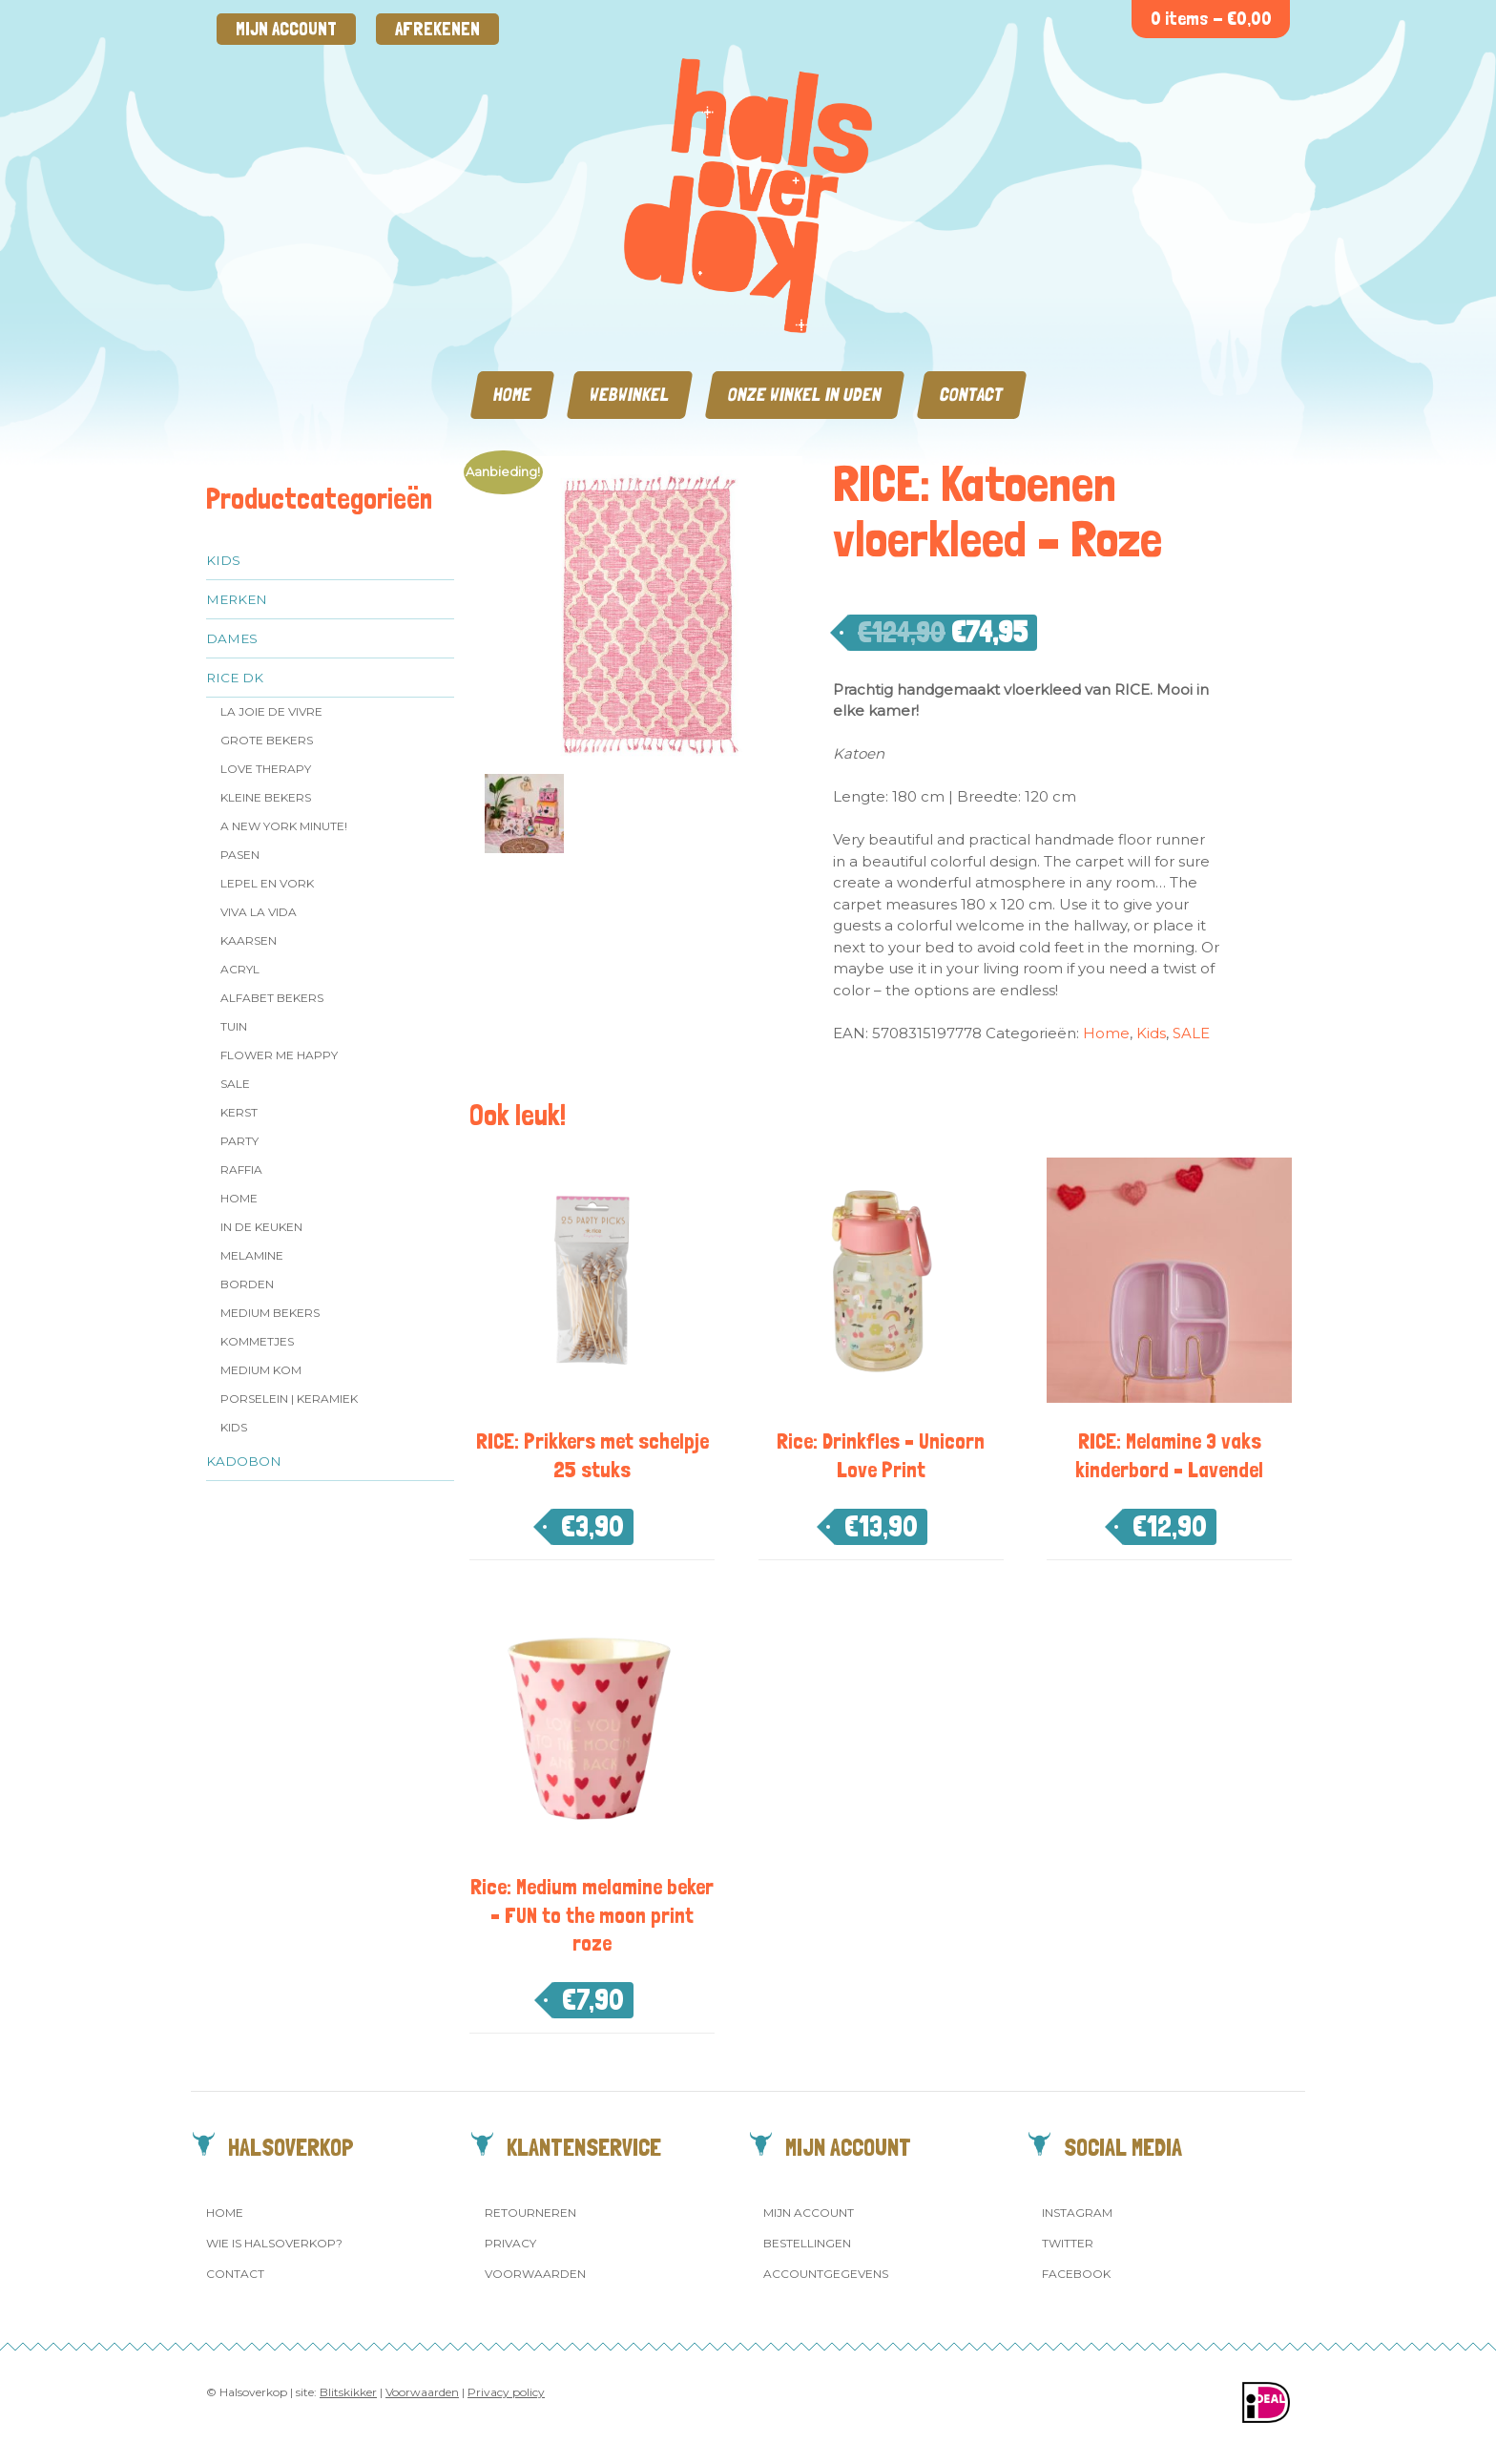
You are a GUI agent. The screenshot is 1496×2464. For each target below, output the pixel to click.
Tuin (233, 1026)
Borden (247, 1284)
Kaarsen (248, 940)
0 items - (1211, 19)
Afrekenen (437, 29)
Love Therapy (265, 769)
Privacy (510, 2243)
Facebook (1076, 2273)
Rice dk (234, 677)
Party (239, 1141)
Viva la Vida (258, 912)
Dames (232, 638)
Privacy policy (506, 2392)
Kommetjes (257, 1341)
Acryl (240, 969)
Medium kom (260, 1370)
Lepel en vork (267, 883)
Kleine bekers (265, 797)
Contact (972, 395)
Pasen (240, 854)
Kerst (239, 1112)
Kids (223, 560)
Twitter (1067, 2243)
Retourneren (530, 2212)
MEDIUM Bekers (270, 1312)
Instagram (1077, 2212)
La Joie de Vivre (271, 711)
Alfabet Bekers (271, 998)
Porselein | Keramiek (289, 1398)
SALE (235, 1083)
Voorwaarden (535, 2273)
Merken (236, 599)
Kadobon (243, 1461)
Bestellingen (807, 2243)
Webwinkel (630, 395)
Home (512, 395)
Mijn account (286, 29)
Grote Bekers (266, 740)
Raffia (241, 1169)
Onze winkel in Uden (804, 395)
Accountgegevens (825, 2273)
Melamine (251, 1255)
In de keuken (261, 1227)
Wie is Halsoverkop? (274, 2243)
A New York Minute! (283, 826)
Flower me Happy (279, 1055)
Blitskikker (348, 2392)
